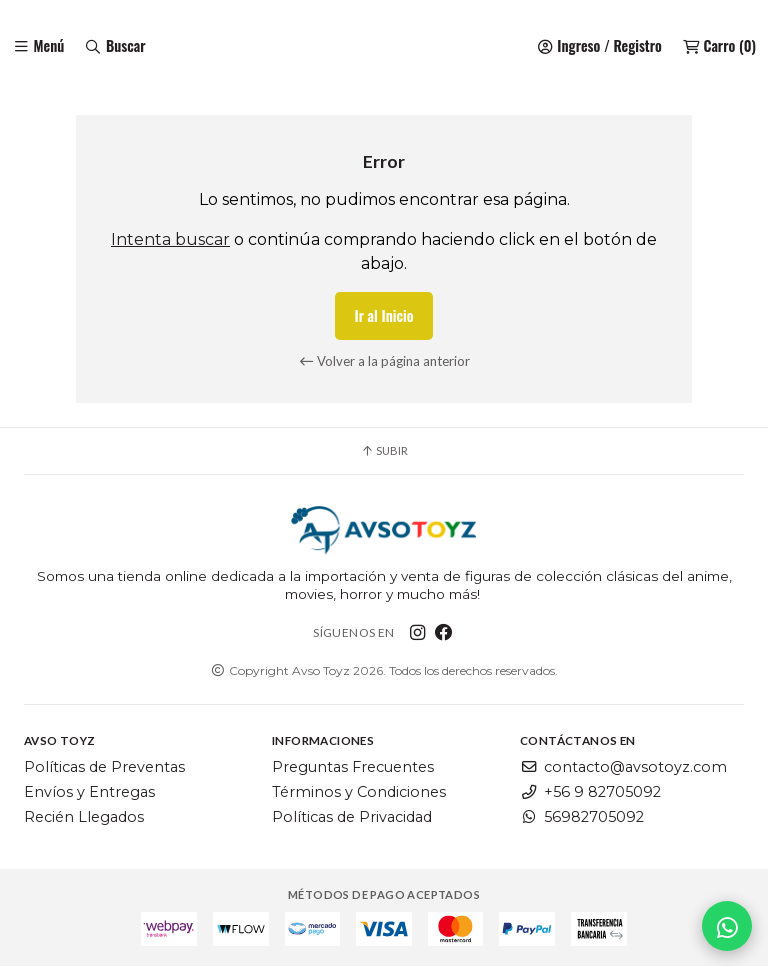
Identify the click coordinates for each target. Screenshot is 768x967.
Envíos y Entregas (89, 793)
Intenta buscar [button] (170, 240)
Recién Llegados (84, 817)
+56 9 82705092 (590, 793)
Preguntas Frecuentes (353, 768)
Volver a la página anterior (384, 361)
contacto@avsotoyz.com (623, 768)
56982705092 (582, 817)
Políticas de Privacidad (352, 817)
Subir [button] (384, 451)
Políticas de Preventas (104, 768)
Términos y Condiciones (359, 793)
